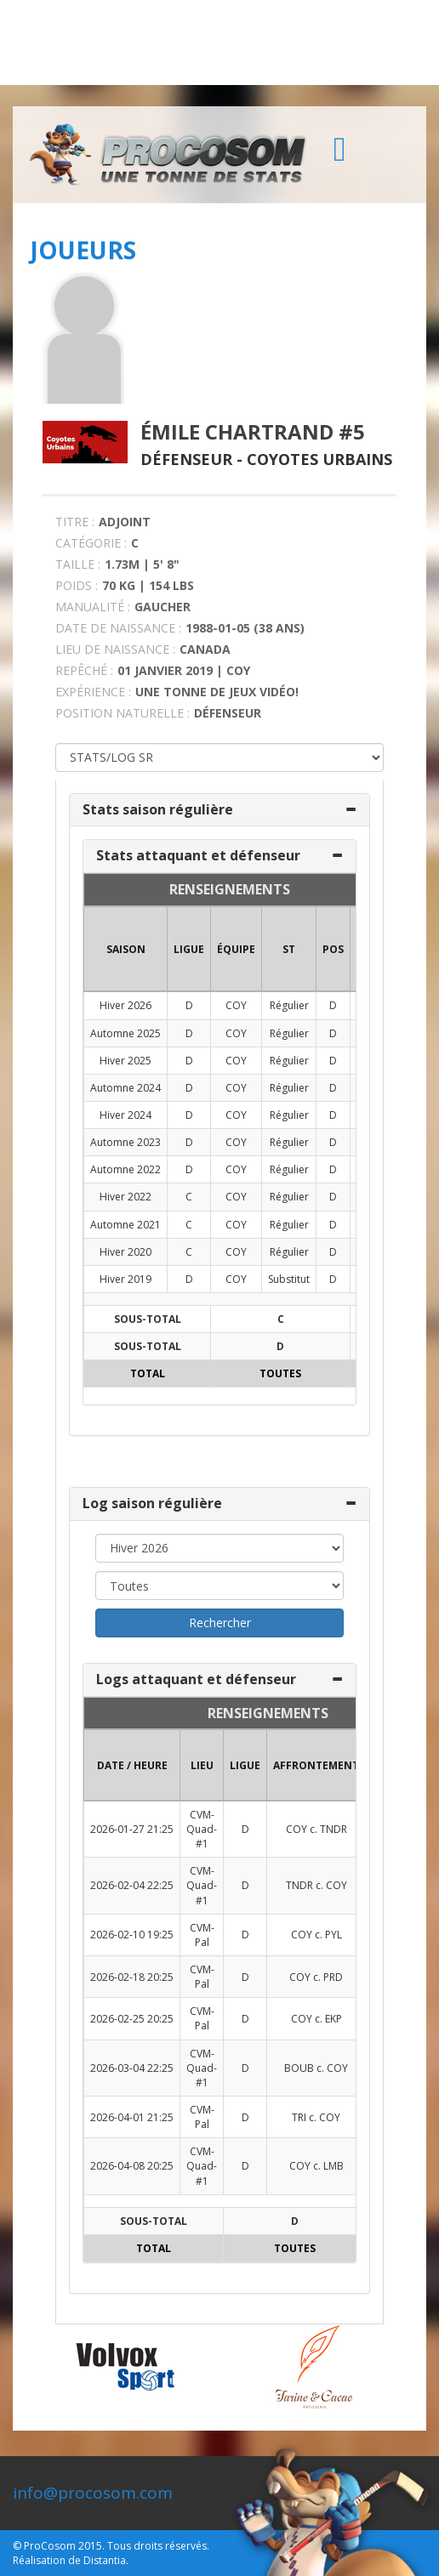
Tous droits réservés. (158, 2546)
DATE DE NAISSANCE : (118, 628)
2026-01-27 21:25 (132, 1829)
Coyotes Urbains (319, 459)
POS (333, 949)
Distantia (104, 2560)
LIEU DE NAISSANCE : (115, 649)
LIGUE (189, 949)
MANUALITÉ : (92, 607)
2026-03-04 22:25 (132, 2068)
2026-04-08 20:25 (132, 2166)
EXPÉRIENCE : (93, 692)
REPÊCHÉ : (84, 670)
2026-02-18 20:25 (132, 1977)
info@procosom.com (93, 2493)
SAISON (125, 949)
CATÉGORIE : (91, 543)
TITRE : (74, 521)
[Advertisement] (219, 42)
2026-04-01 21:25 (132, 2117)
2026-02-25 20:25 (132, 2018)
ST (288, 949)
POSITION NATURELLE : (122, 713)
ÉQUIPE (236, 949)
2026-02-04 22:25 (132, 1885)
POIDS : (76, 585)
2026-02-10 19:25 (132, 1934)
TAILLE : (77, 564)
